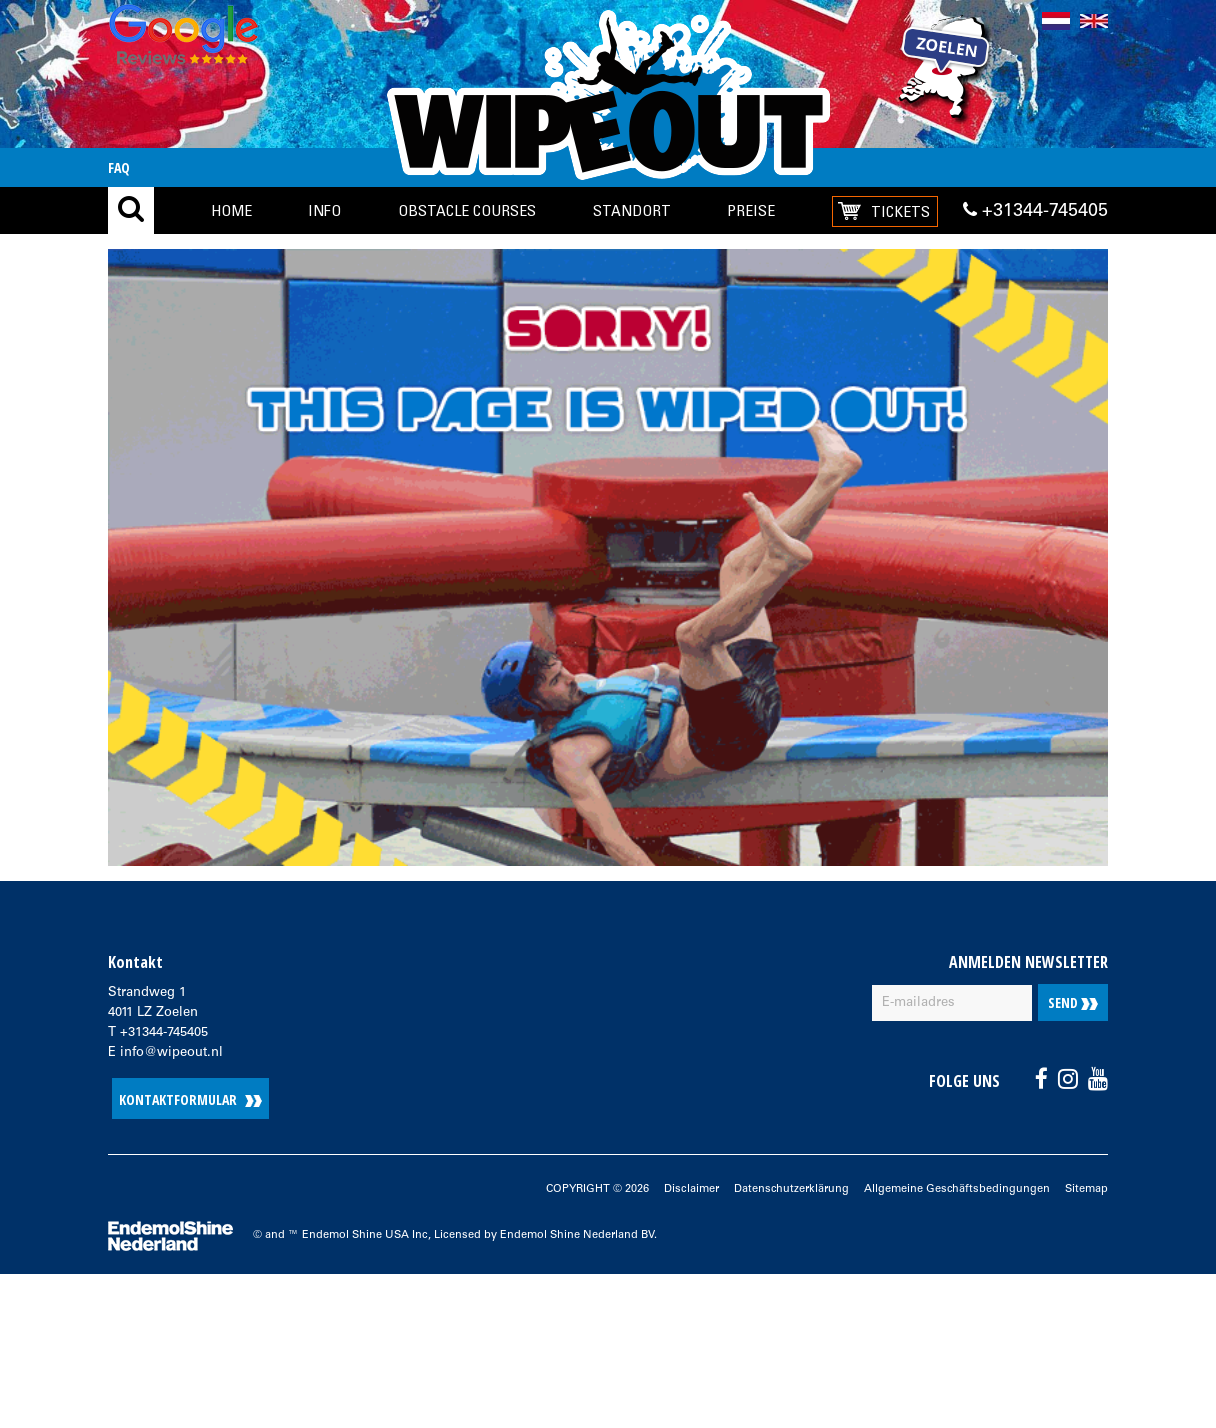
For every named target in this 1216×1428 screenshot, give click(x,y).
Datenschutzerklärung (791, 1189)
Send (1073, 1002)
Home (231, 210)
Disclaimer (691, 1189)
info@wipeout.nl (171, 1053)
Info (324, 210)
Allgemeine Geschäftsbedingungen (957, 1189)
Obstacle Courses (467, 210)
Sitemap (1086, 1189)
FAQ (119, 167)
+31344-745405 (1035, 211)
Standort (632, 210)
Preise (751, 210)
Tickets (900, 211)
